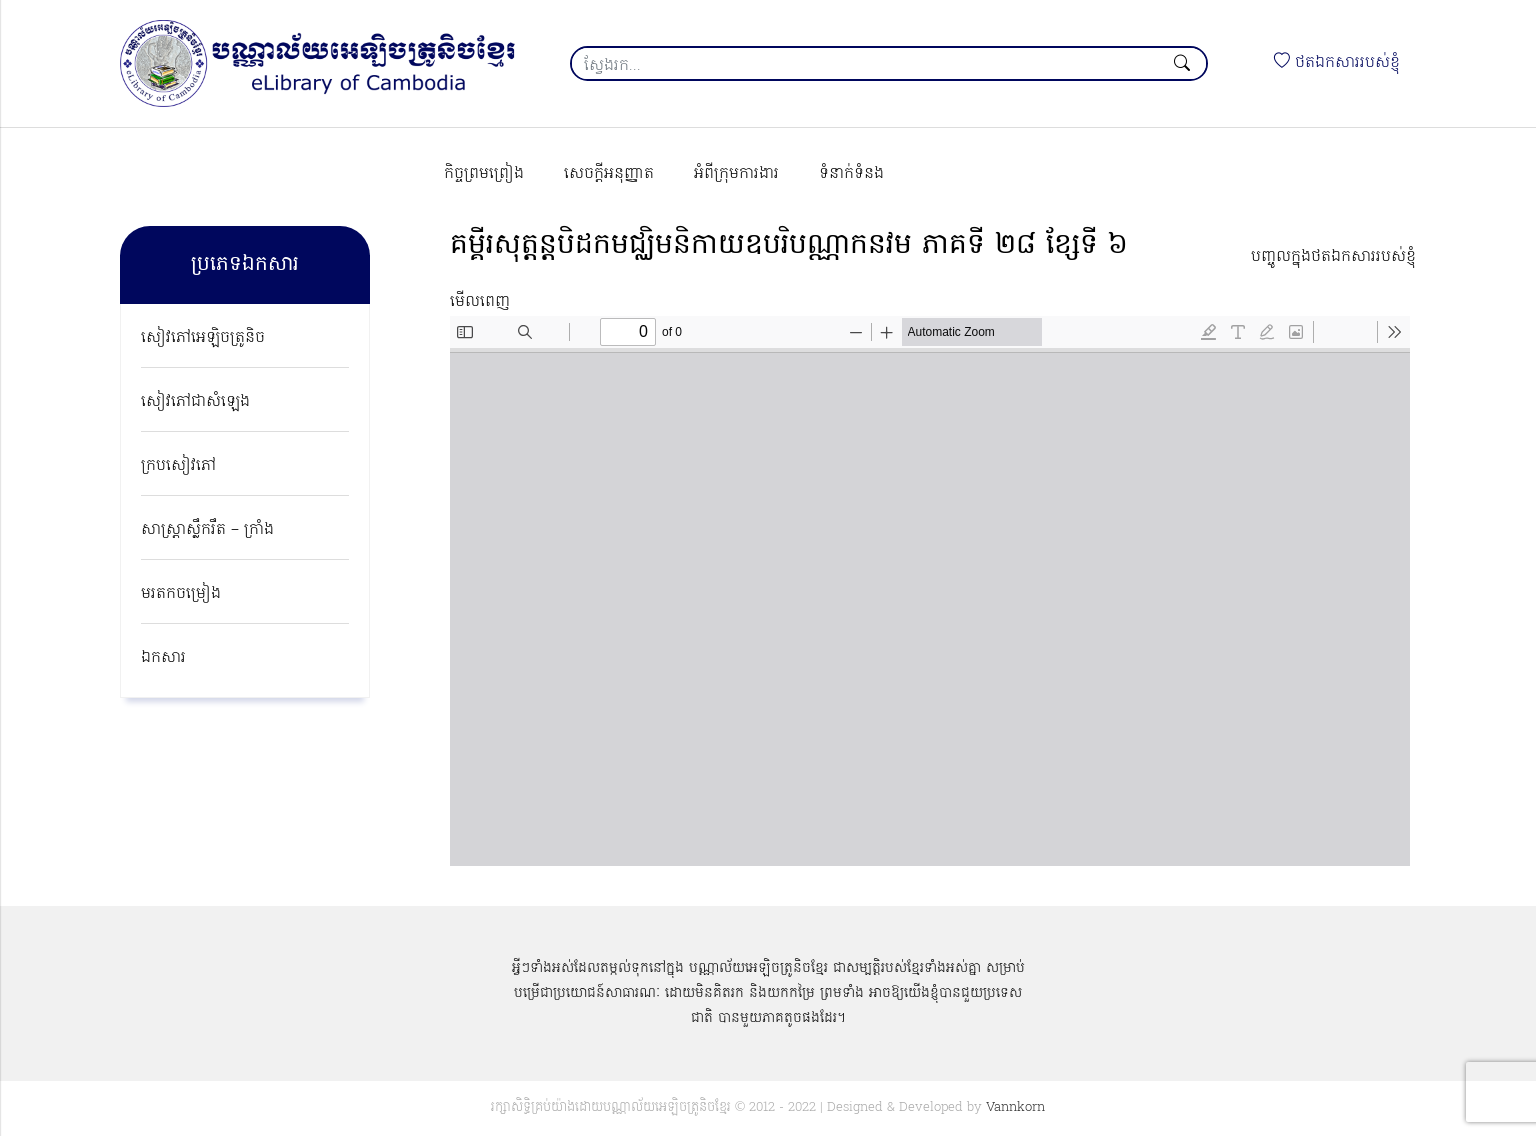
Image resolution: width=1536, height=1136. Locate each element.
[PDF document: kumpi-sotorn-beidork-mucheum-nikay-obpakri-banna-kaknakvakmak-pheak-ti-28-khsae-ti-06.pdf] (930, 591)
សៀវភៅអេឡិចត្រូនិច (203, 338)
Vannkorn (1015, 1107)
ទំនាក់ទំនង (851, 174)
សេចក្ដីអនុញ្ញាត (609, 174)
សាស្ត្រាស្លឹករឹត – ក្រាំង (207, 530)
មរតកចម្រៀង (181, 594)
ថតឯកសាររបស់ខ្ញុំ (1337, 63)
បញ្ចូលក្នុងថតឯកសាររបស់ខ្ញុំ (1333, 257)
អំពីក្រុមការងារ (736, 174)
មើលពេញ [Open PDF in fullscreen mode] (480, 302)
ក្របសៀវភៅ (178, 466)
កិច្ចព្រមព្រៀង (484, 174)
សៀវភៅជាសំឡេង (195, 402)
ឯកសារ (163, 658)
